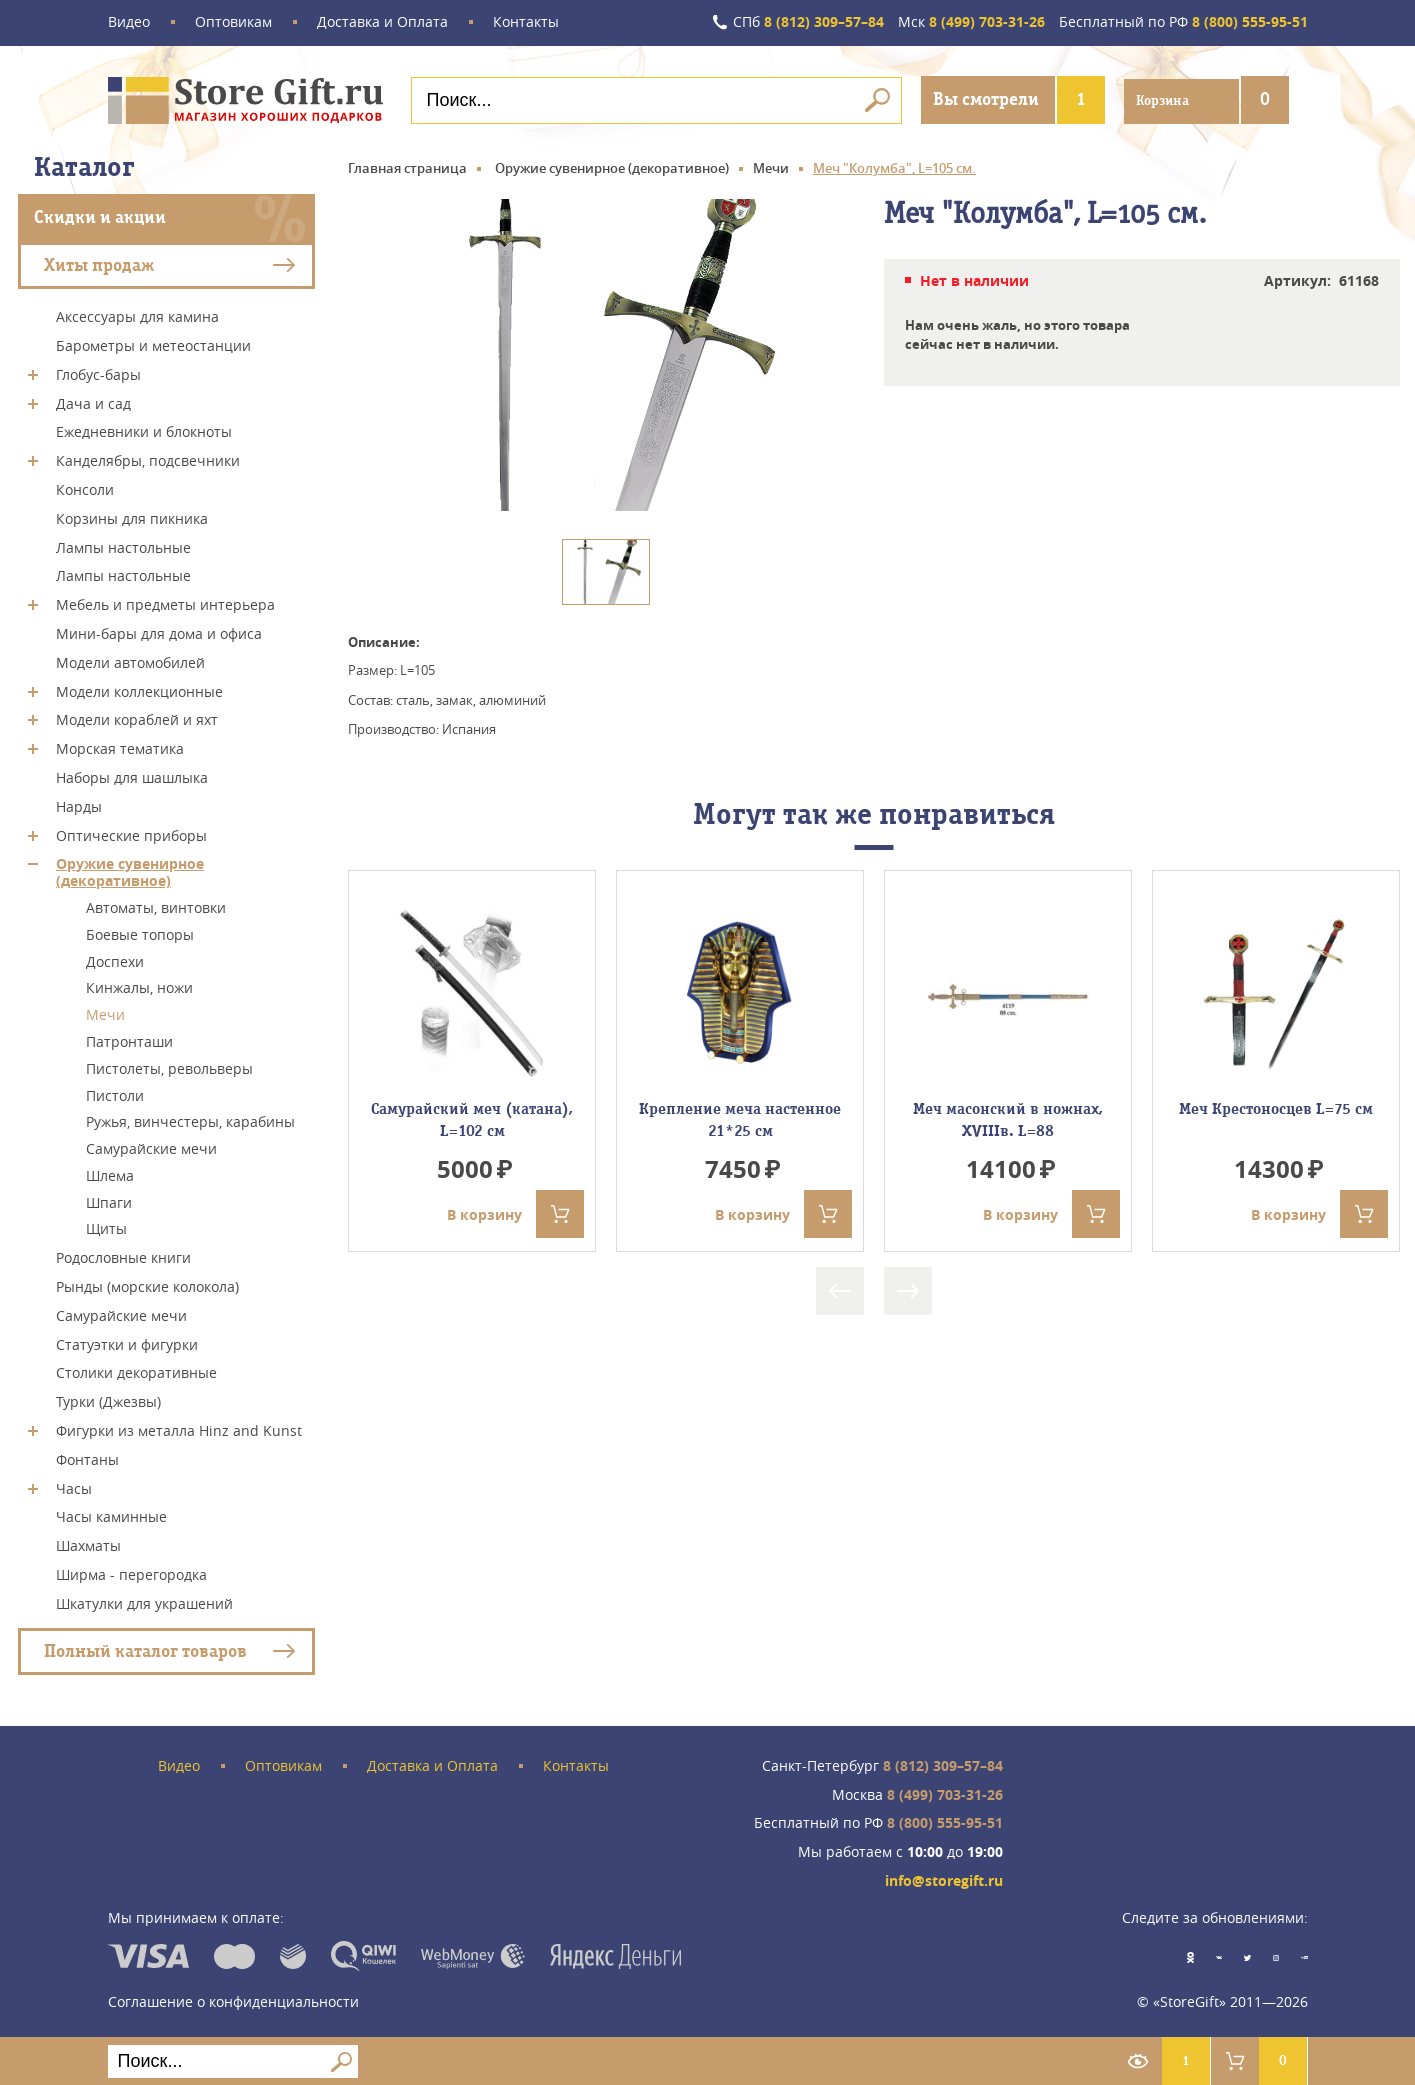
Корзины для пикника (132, 517)
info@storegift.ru (944, 1879)
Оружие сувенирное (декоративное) (130, 871)
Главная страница (407, 167)
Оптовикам (233, 22)
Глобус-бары (98, 373)
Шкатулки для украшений (144, 1602)
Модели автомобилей (130, 661)
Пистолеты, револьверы (169, 1067)
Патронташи (129, 1040)
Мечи (105, 1013)
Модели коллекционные (139, 689)
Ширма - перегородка (131, 1573)
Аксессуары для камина (137, 315)
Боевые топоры (140, 933)
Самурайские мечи (151, 1147)
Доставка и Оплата (382, 22)
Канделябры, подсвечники (148, 459)
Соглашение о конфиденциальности (233, 1999)
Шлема (110, 1174)
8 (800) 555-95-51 (1183, 22)
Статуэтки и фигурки (127, 1342)
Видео (129, 22)
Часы (74, 1486)
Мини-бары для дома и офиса (159, 632)
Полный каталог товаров (145, 1649)
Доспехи (115, 959)
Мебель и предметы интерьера (165, 603)
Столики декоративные (136, 1371)
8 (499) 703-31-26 (970, 22)
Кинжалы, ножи (139, 986)
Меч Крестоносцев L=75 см (1276, 1107)
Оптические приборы (131, 833)
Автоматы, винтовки (156, 906)
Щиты (106, 1227)
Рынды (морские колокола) (147, 1285)
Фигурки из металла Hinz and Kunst (179, 1429)
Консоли (85, 488)
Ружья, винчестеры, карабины (190, 1120)
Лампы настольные (123, 545)
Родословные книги (123, 1256)
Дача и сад (93, 401)
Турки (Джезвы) (108, 1400)
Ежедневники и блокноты (144, 430)
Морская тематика (120, 747)
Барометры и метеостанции (153, 344)
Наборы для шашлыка (132, 776)
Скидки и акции (100, 216)
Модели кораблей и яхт (137, 718)
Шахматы (88, 1544)
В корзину (515, 1212)
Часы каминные (111, 1515)
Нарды (79, 805)
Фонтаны (87, 1458)
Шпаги (109, 1200)
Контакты (526, 22)
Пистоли (115, 1093)
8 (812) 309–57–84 (806, 22)
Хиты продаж (99, 263)
